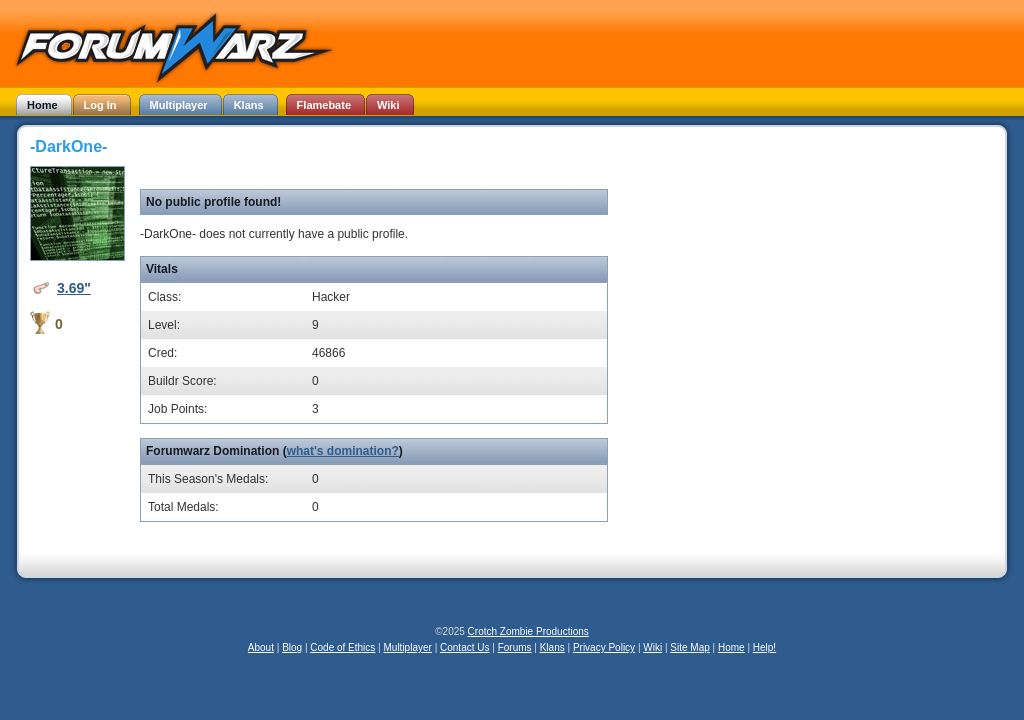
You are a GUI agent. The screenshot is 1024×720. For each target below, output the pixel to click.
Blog (292, 647)
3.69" (74, 288)
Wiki (652, 647)
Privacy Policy (604, 647)
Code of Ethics (342, 647)
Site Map (689, 647)
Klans (552, 647)
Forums (515, 647)
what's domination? (343, 451)
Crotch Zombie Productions (528, 631)
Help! (764, 647)
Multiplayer (408, 647)
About (261, 647)
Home (731, 647)
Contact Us (464, 647)
